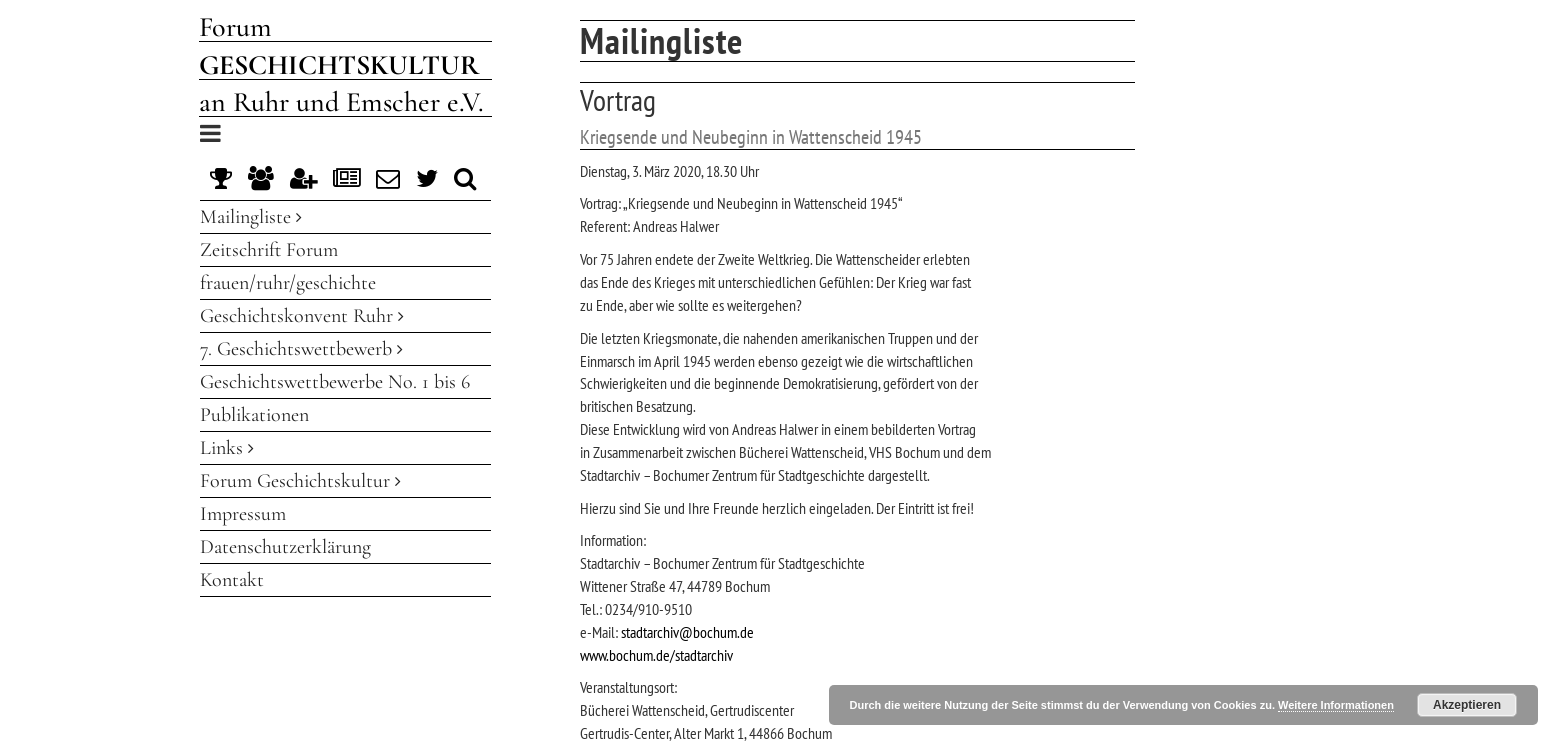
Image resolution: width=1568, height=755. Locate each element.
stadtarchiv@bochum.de (687, 632)
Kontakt (232, 580)
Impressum (243, 514)
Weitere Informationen (1336, 705)
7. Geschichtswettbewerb (301, 349)
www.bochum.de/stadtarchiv (656, 655)
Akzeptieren (1467, 705)
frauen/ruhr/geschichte (288, 283)
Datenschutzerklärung (285, 547)
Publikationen (254, 415)
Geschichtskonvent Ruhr (302, 316)
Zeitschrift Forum (269, 250)
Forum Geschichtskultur (300, 481)
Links (227, 448)
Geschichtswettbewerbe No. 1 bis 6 (335, 382)
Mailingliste (251, 217)
